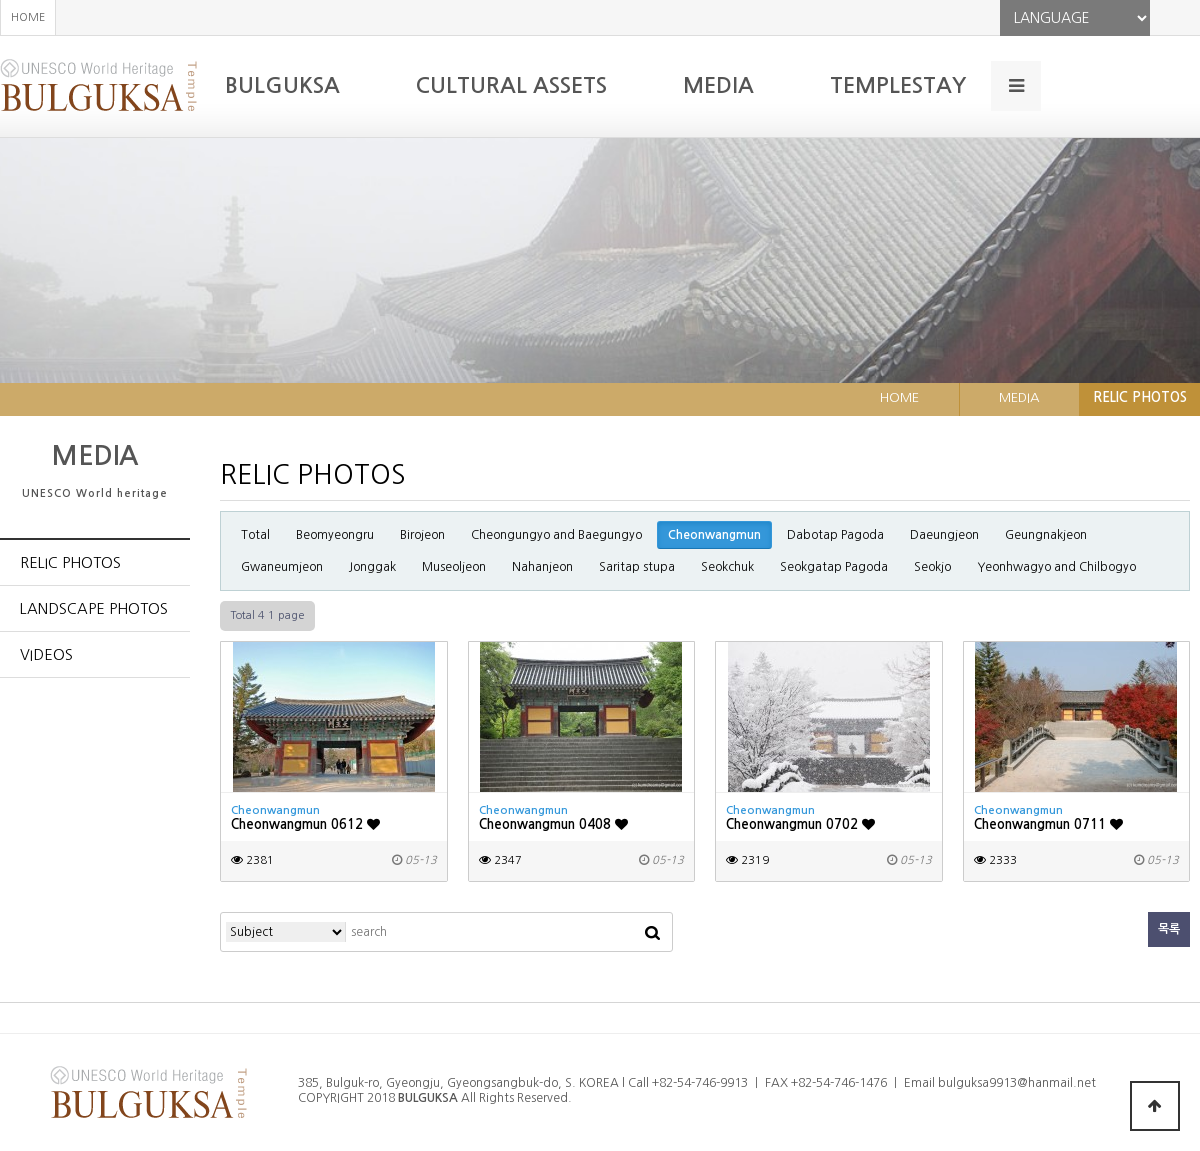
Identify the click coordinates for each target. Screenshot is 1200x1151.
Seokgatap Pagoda (834, 567)
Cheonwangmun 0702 (800, 824)
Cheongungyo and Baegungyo (556, 535)
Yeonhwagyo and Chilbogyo (1056, 567)
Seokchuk (727, 567)
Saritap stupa (637, 567)
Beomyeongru (335, 535)
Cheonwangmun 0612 (305, 824)
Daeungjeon (944, 535)
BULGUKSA (282, 85)
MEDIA (718, 85)
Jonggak (372, 567)
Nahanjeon (542, 567)
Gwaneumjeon (282, 567)
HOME (28, 17)
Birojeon (422, 535)
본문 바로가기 (0, 0)
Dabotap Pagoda (835, 535)
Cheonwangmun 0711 (1048, 824)
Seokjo (932, 567)
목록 (1169, 929)
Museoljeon (454, 567)
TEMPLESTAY (898, 85)
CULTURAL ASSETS (511, 85)
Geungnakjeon (1046, 535)
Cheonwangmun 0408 (553, 824)
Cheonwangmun (714, 535)
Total (255, 535)
